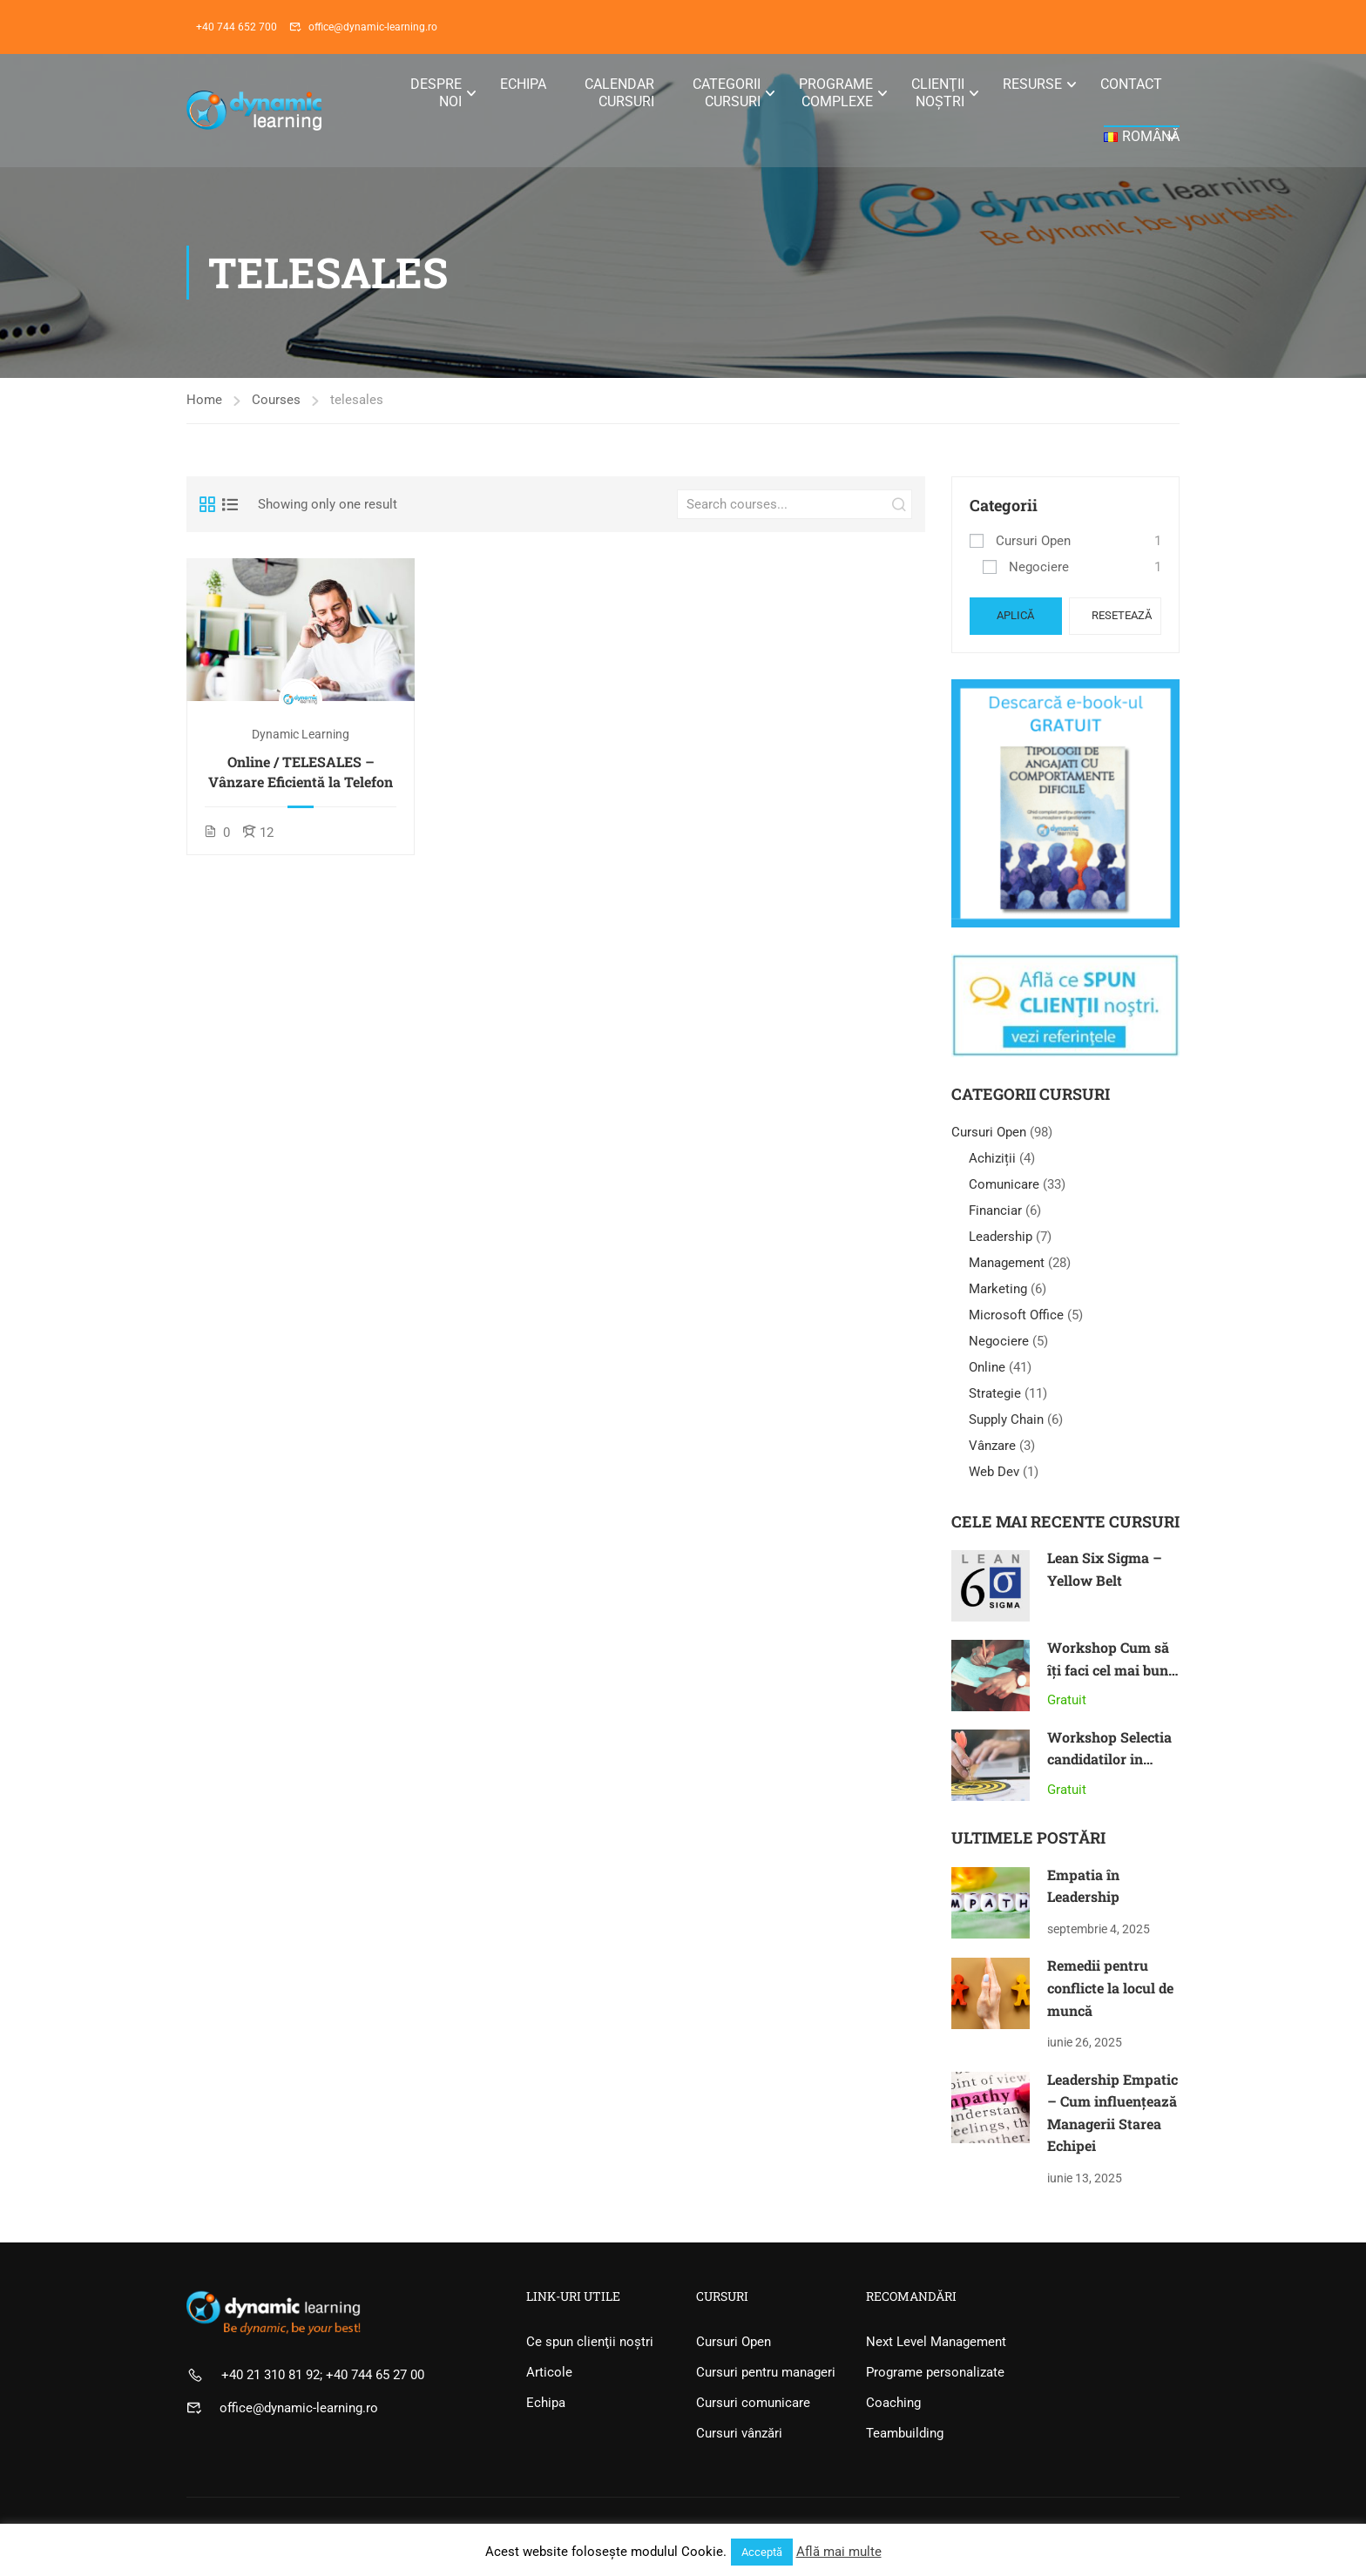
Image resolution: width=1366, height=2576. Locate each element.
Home (204, 400)
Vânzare (992, 1445)
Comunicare (1004, 1184)
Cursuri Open (1033, 541)
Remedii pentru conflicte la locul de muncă (1110, 1987)
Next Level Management (936, 2342)
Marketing (998, 1289)
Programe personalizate (935, 2372)
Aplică (1015, 615)
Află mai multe (839, 2551)
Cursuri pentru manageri (765, 2372)
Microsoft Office (1016, 1315)
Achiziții (992, 1158)
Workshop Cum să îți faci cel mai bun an (1108, 1669)
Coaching (893, 2403)
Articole (549, 2372)
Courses (276, 400)
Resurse (1032, 84)
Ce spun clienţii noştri (589, 2342)
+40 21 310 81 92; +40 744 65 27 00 (322, 2375)
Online (987, 1367)
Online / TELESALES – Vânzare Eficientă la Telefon (300, 771)
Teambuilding (904, 2433)
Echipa (523, 84)
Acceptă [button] (761, 2552)
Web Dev (994, 1472)
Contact (1131, 84)
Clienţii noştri (937, 93)
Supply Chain (1006, 1419)
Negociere (1039, 567)
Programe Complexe (836, 93)
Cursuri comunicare (753, 2403)
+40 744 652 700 (236, 27)
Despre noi (436, 93)
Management (1007, 1263)
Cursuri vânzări (739, 2433)
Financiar (995, 1210)
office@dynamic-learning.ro (372, 27)
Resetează (1122, 615)
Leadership (1000, 1236)
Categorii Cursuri (727, 93)
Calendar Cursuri (619, 93)
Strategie (995, 1393)
